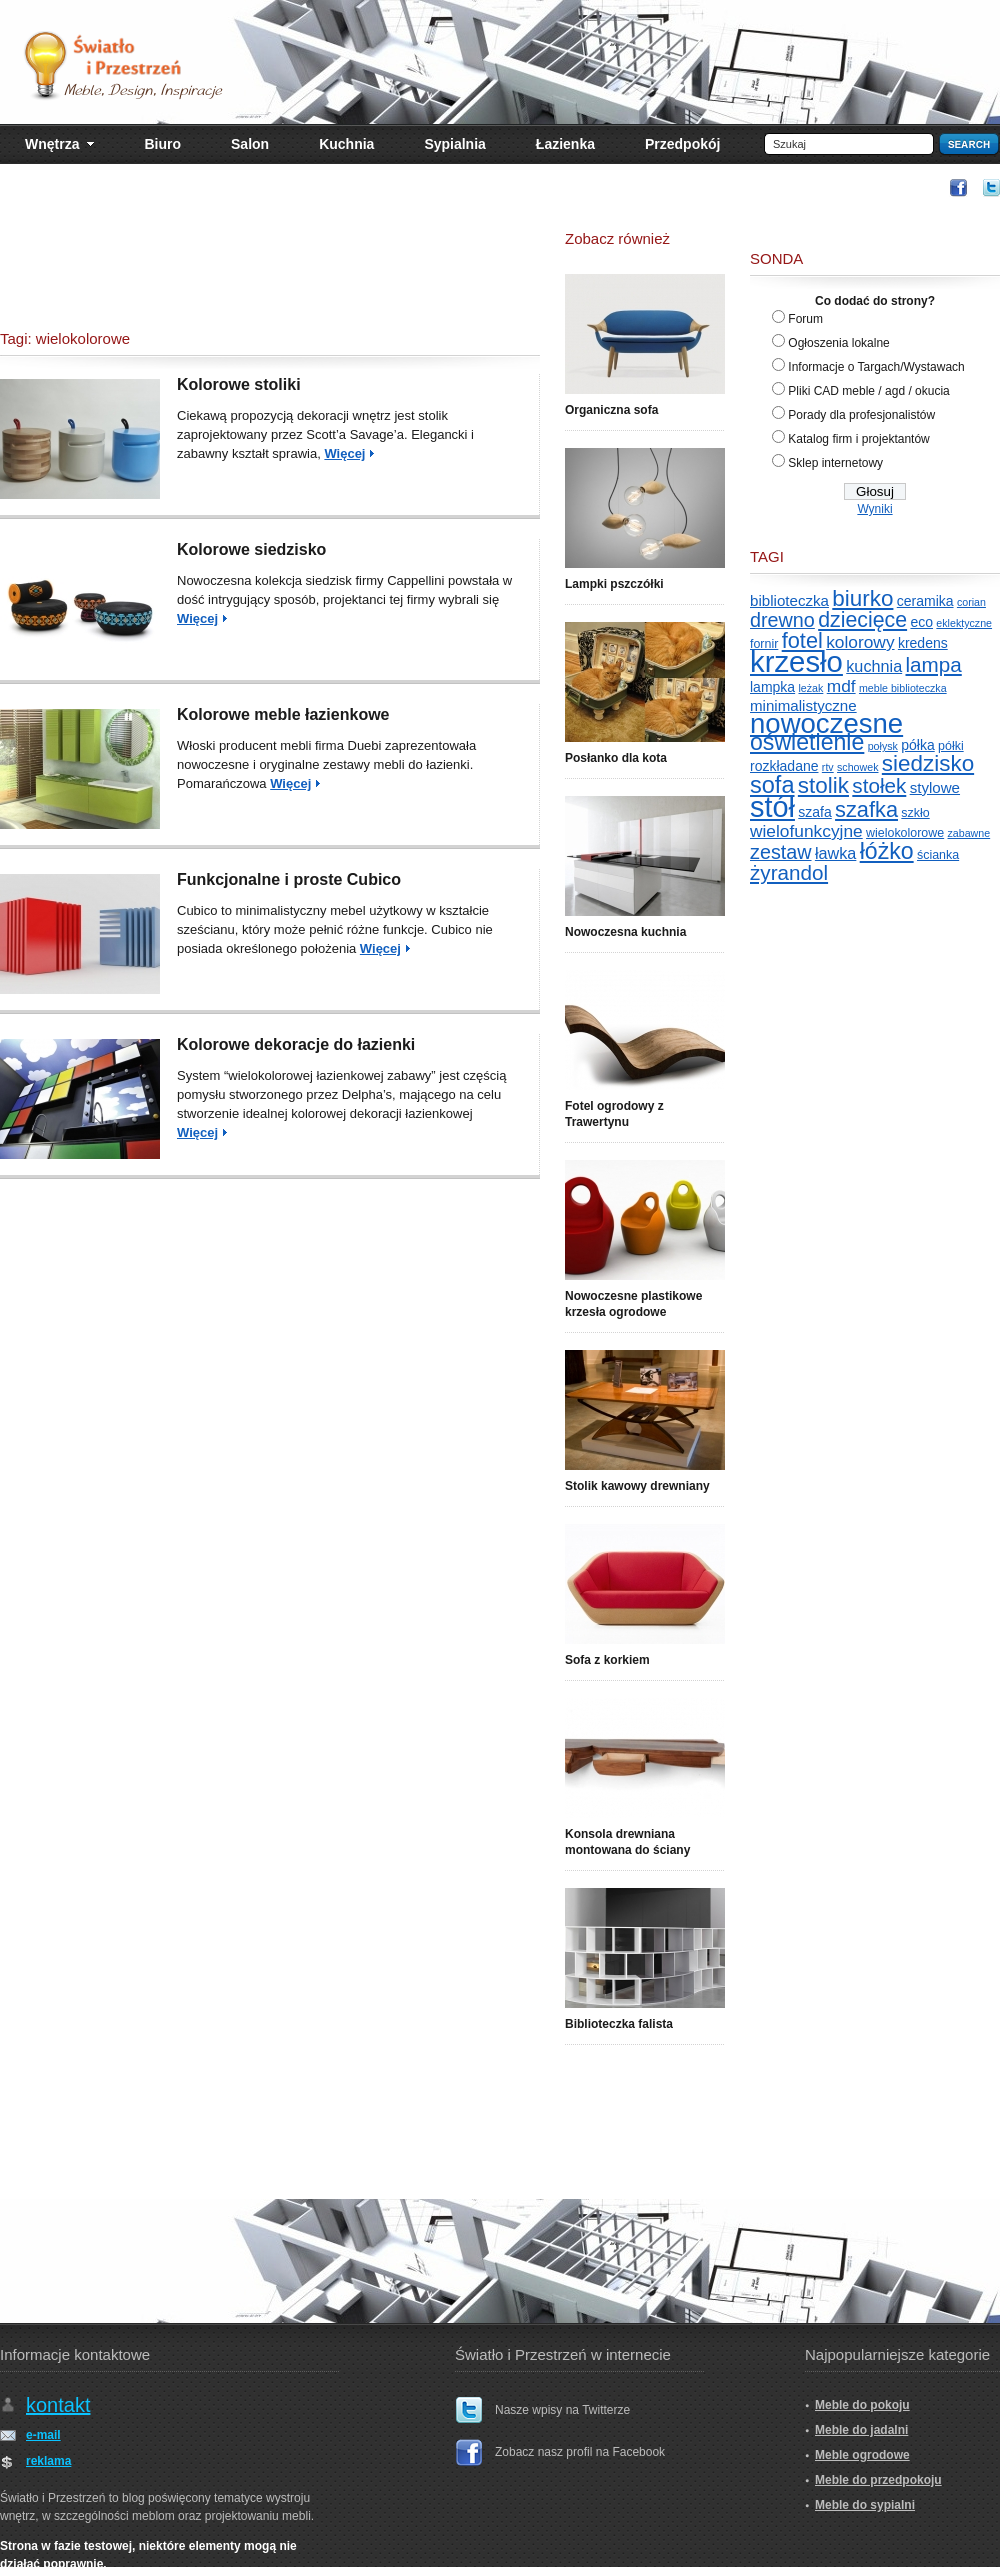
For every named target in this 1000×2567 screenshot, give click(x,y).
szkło (915, 813)
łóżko (887, 851)
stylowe (935, 787)
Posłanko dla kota (616, 758)
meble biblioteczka (903, 688)
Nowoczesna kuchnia (625, 932)
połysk (883, 746)
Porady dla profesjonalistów (861, 415)
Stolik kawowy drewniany (637, 1486)
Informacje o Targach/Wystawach (876, 367)
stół (772, 807)
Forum (805, 319)
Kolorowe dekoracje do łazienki (296, 1044)
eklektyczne (964, 623)
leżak (810, 688)
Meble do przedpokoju (878, 2480)
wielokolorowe (905, 833)
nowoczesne (826, 723)
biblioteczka (789, 600)
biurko (862, 598)
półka (917, 745)
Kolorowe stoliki (239, 384)
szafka (866, 809)
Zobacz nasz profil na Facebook (580, 2452)
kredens (923, 643)
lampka (772, 687)
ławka (835, 853)
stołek (879, 785)
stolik (823, 785)
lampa (934, 664)
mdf (841, 686)
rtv (828, 767)
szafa (814, 812)
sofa (772, 785)
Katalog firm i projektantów (858, 439)
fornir (764, 644)
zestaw (781, 852)
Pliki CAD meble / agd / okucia (868, 391)
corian (971, 602)
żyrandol (789, 872)
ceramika (925, 601)
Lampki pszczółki (614, 584)
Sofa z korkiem (607, 1660)
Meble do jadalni (861, 2430)
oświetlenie (807, 742)
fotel (802, 640)
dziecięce (862, 620)
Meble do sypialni (865, 2505)
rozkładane (784, 766)
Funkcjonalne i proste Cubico (289, 879)
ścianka (938, 855)
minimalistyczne (803, 705)
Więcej (344, 453)
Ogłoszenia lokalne (838, 343)
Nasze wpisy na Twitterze (562, 2410)
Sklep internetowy (835, 463)
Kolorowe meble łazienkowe (283, 714)
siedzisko (928, 763)
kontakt (58, 2405)
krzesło (796, 661)
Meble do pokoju (862, 2405)
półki (951, 746)
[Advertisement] (270, 270)
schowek (857, 767)
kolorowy (860, 642)
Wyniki (874, 509)
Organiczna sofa (611, 410)
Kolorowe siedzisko (251, 549)
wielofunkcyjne (806, 831)
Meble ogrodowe (862, 2455)
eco (921, 622)
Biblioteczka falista (619, 2024)
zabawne (969, 833)
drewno (782, 620)
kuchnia (874, 666)
